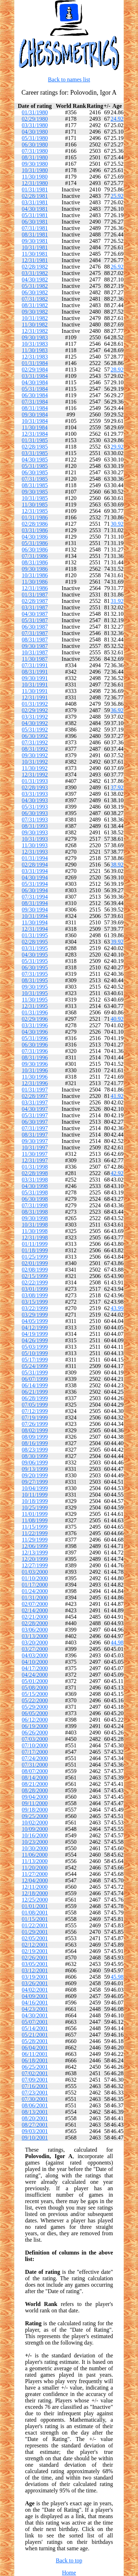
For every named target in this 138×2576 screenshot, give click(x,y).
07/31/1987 (35, 633)
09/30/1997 (35, 1141)
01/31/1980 (35, 112)
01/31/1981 (35, 189)
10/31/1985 (35, 498)
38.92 (116, 865)
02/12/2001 (35, 1945)
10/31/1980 (35, 170)
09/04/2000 (35, 1797)
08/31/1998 (35, 1212)
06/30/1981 (35, 222)
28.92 (116, 369)
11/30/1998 (35, 1231)
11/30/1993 (35, 845)
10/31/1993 (35, 839)
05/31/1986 (35, 543)
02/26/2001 (35, 1958)
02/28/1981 (35, 196)
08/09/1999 (35, 1437)
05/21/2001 (35, 2035)
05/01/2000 (35, 1681)
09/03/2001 (35, 2131)
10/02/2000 (35, 1822)
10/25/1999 (35, 1507)
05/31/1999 (35, 1372)
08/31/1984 (35, 408)
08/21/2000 (35, 1784)
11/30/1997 (35, 1154)
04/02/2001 (35, 1990)
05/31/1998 (35, 1192)
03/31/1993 (35, 794)
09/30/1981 (35, 241)
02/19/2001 (35, 1951)
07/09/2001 (35, 2080)
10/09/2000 (35, 1829)
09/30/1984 (35, 414)
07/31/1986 (35, 556)
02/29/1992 (35, 710)
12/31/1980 (35, 183)
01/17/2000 (35, 1585)
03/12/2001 (35, 1970)
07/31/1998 (35, 1205)
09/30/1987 (35, 646)
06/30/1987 (35, 627)
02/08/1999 (35, 1270)
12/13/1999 (35, 1552)
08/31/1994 (35, 903)
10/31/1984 (35, 421)
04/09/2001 (35, 1996)
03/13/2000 (35, 1636)
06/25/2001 (35, 2067)
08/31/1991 (35, 672)
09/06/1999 (35, 1462)
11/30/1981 (35, 254)
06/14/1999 (35, 1385)
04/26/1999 (35, 1340)
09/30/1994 (35, 910)
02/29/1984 (35, 369)
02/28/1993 (35, 787)
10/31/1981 (35, 247)
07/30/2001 (35, 2099)
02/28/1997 (35, 1096)
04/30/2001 (35, 2015)
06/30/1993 (35, 813)
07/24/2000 (35, 1758)
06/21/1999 (35, 1392)
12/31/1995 (35, 1006)
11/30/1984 (35, 427)
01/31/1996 (35, 1012)
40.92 (116, 1019)
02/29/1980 (35, 119)
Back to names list (69, 79)
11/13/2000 (35, 1861)
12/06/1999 (35, 1546)
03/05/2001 (35, 1964)
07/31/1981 (35, 228)
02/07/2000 (35, 1604)
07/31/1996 (35, 1051)
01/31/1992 (35, 704)
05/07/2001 (35, 2022)
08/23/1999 (35, 1450)
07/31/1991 (35, 665)
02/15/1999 (35, 1276)
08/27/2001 (35, 2125)
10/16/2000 (35, 1835)
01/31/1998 (35, 1167)
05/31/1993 (35, 807)
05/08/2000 (35, 1687)
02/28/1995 (35, 942)
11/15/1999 (35, 1527)
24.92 (116, 119)
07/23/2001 (35, 2093)
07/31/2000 (35, 1765)
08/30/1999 (35, 1456)
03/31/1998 (35, 1180)
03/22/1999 (35, 1308)
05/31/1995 (35, 961)
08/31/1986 (35, 562)
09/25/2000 (35, 1816)
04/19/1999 (35, 1334)
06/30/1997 (35, 1122)
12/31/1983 (35, 357)
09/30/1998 (35, 1218)
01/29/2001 (35, 1932)
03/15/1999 (35, 1302)
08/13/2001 (35, 2112)
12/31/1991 (35, 697)
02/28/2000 (35, 1623)
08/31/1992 (35, 749)
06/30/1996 (35, 1045)
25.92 (116, 196)
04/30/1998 (35, 1186)
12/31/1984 (35, 434)
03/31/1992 (35, 717)
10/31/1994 (35, 916)
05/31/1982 (35, 286)
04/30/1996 (35, 1032)
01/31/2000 (35, 1597)
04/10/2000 (35, 1662)
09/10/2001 (35, 2138)
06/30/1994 (35, 890)
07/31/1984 (35, 402)
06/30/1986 (35, 549)
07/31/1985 (35, 479)
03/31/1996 (35, 1025)
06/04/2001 (35, 2048)
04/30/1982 (35, 279)
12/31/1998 (35, 1237)
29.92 (116, 447)
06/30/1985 (35, 472)
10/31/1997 (35, 1147)
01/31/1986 (35, 517)
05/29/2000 (35, 1707)
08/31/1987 (35, 639)
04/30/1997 (35, 1109)
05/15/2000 (35, 1694)
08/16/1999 (35, 1443)
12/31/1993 (35, 852)
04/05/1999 (35, 1321)
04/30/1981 (35, 209)
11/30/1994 (35, 922)
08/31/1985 (35, 485)
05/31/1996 (35, 1038)
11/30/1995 (35, 1000)
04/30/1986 (35, 537)
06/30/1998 (35, 1199)
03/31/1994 (35, 871)
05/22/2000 (35, 1700)
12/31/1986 (35, 588)
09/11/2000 (35, 1803)
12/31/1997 (35, 1160)
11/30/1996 (35, 1077)
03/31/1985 (35, 453)
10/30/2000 (35, 1848)
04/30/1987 (35, 614)
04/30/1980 (35, 132)
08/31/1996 (35, 1057)
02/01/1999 (35, 1263)
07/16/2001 (35, 2086)
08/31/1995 (35, 980)
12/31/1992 (35, 775)
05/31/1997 (35, 1115)
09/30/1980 (35, 164)
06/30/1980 (35, 144)
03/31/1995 (35, 948)
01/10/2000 (35, 1578)
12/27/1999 (35, 1565)
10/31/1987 (35, 652)
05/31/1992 (35, 730)
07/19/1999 (35, 1417)
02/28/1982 (35, 267)
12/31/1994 (35, 929)
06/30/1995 (35, 967)
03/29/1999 (35, 1315)
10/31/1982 (35, 318)
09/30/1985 (35, 492)
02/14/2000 (35, 1610)
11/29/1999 (35, 1540)
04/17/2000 (35, 1668)
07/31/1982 (35, 299)
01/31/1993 (35, 781)
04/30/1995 (35, 955)
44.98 (116, 1642)
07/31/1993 (35, 820)
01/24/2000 (35, 1591)
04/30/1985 (35, 459)
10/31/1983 (35, 344)
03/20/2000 (35, 1642)
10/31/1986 (35, 575)
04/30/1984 (35, 382)
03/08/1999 (35, 1295)
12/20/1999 (35, 1559)
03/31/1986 (35, 530)
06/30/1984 (35, 395)
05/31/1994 (35, 884)
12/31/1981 (35, 260)
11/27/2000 (35, 1874)
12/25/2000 (35, 1900)
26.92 (116, 267)
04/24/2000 (35, 1675)
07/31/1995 (35, 974)
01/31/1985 (35, 440)
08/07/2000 (35, 1771)
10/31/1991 (35, 685)
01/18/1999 (35, 1250)
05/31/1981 (35, 215)
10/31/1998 (35, 1225)
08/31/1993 (35, 826)
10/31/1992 (35, 762)
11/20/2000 (35, 1867)
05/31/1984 (35, 389)
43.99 (116, 1308)
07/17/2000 (35, 1752)
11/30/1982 (35, 324)
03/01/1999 (35, 1289)
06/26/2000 (35, 1732)
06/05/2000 (35, 1713)
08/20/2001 (35, 2118)
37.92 (116, 787)
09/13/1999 (35, 1469)
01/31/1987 (35, 594)
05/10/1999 (35, 1353)
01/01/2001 (35, 1906)
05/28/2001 (35, 2041)
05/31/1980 (35, 138)
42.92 (116, 1173)
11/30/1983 (35, 350)
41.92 (116, 1096)
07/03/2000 (35, 1739)
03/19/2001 (35, 1977)
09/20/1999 (35, 1475)
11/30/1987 (35, 659)
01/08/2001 (35, 1912)
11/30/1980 (35, 177)
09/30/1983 (35, 337)
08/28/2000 (35, 1790)
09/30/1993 (35, 832)
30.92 (116, 524)
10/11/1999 (35, 1495)
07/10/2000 (35, 1745)
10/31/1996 (35, 1070)
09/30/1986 (35, 569)
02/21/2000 (35, 1617)
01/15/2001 (35, 1919)
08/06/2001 (35, 2105)
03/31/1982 (35, 273)
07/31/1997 (35, 1128)
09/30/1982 (35, 312)
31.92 (116, 601)
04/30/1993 (35, 800)
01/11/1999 (35, 1244)
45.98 (116, 1977)
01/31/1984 (35, 363)
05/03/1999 (35, 1347)
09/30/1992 (35, 755)
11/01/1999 (35, 1514)
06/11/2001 (35, 2054)
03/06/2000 (35, 1630)
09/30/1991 (35, 678)
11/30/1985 (35, 504)
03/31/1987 (35, 607)
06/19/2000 (35, 1726)
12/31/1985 (35, 511)
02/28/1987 (35, 601)
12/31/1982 (35, 331)
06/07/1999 (35, 1379)
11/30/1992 (35, 768)
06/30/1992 (35, 736)
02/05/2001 (35, 1938)
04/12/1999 (35, 1327)
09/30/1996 (35, 1064)
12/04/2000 (35, 1880)
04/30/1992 (35, 723)
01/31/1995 (35, 935)
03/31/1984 (35, 376)
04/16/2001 (35, 2003)
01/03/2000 (35, 1572)
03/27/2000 (35, 1649)
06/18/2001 (35, 2060)
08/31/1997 (35, 1135)
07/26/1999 (35, 1424)
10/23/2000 (35, 1842)
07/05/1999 (35, 1405)
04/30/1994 (35, 877)
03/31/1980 (35, 125)
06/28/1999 (35, 1398)
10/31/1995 (35, 993)
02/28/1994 (35, 865)
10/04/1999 (35, 1488)
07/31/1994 (35, 897)
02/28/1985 (35, 447)
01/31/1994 (35, 858)
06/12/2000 (35, 1720)
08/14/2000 (35, 1777)
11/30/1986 (35, 582)
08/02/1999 (35, 1430)
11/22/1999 (35, 1533)
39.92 (116, 942)
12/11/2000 (35, 1887)
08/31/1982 (35, 305)
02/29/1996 (35, 1019)
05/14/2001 (35, 2028)
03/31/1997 (35, 1102)
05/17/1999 (35, 1360)
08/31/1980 (35, 157)
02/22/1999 (35, 1282)
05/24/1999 (35, 1366)
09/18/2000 (35, 1810)
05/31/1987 (35, 620)
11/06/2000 (35, 1855)
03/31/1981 (35, 202)
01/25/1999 (35, 1257)
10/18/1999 (35, 1501)
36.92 (116, 710)
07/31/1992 (35, 742)
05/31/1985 (35, 466)
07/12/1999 (35, 1411)
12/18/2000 (35, 1893)
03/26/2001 (35, 1983)
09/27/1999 (35, 1482)
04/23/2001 (35, 2009)
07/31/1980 (35, 151)
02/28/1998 (35, 1173)
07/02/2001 (35, 2073)
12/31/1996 (35, 1083)
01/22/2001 (35, 1925)
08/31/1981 (35, 234)
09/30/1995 (35, 987)
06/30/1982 (35, 292)
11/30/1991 (35, 691)
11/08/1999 (35, 1520)
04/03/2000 (35, 1655)
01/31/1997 (35, 1090)
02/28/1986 (35, 524)
